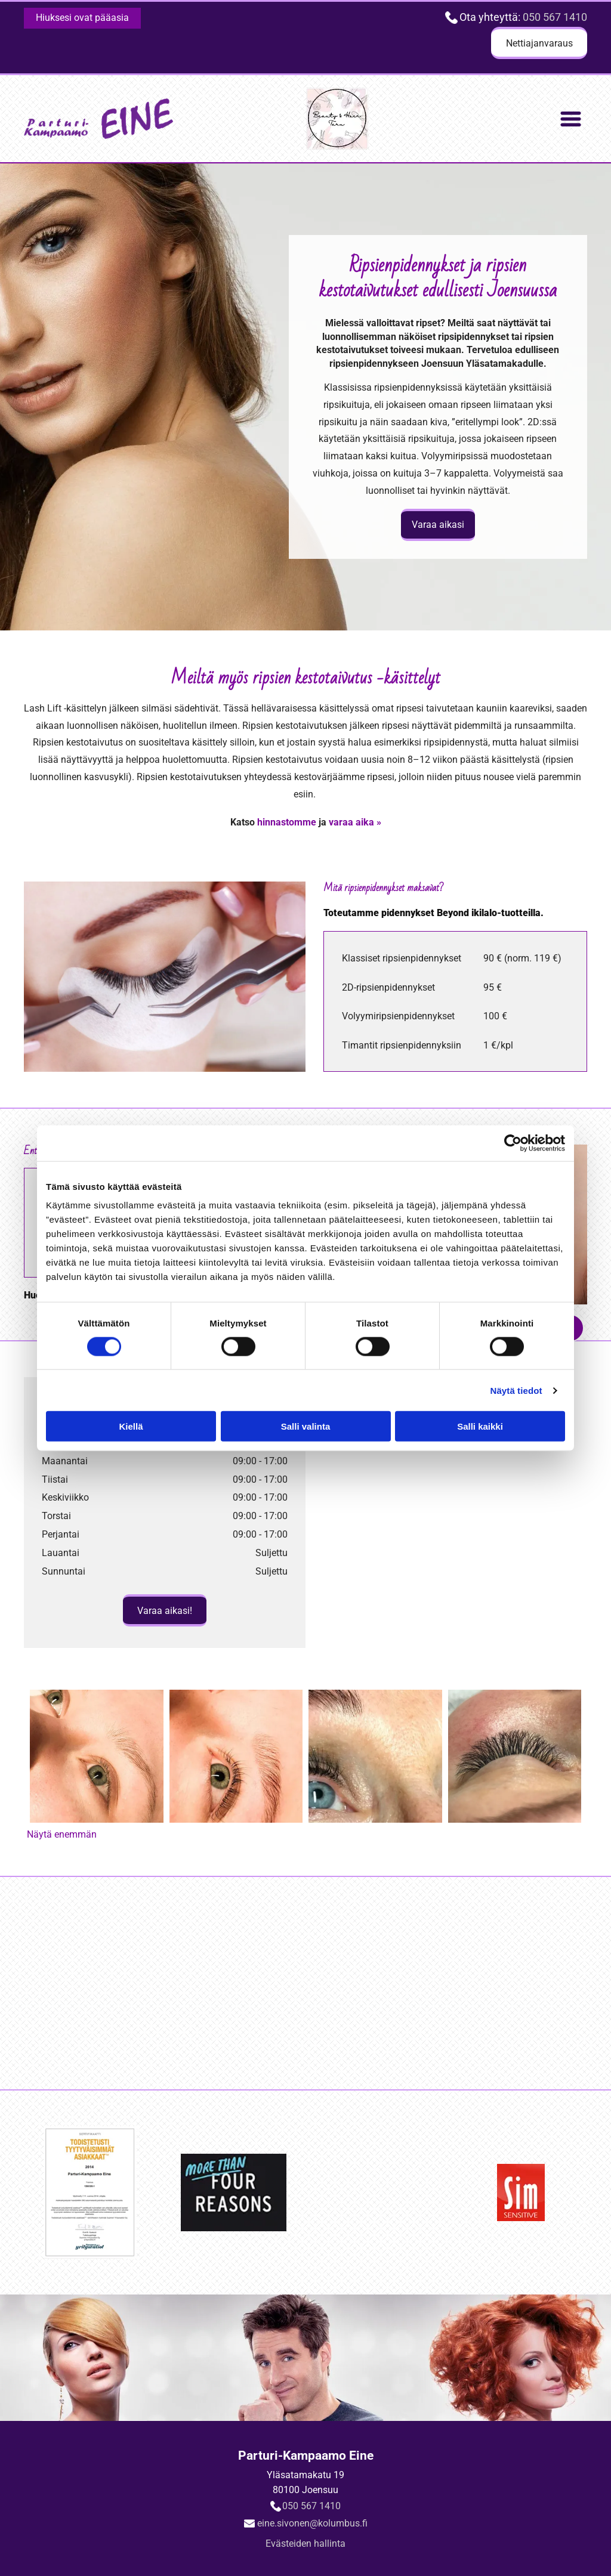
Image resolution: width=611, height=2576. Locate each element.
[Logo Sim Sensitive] (516, 1983)
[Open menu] (570, 119)
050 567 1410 (555, 17)
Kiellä (131, 1426)
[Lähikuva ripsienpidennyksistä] (515, 1756)
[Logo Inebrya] (376, 1983)
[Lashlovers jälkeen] (236, 1756)
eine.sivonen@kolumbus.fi (312, 2523)
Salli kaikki (480, 1426)
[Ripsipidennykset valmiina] (375, 1756)
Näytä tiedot (516, 1391)
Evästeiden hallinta (305, 2543)
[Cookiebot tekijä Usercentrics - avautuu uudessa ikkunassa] (513, 1143)
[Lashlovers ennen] (96, 1756)
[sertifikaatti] (94, 1983)
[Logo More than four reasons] (235, 1983)
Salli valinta (306, 1426)
